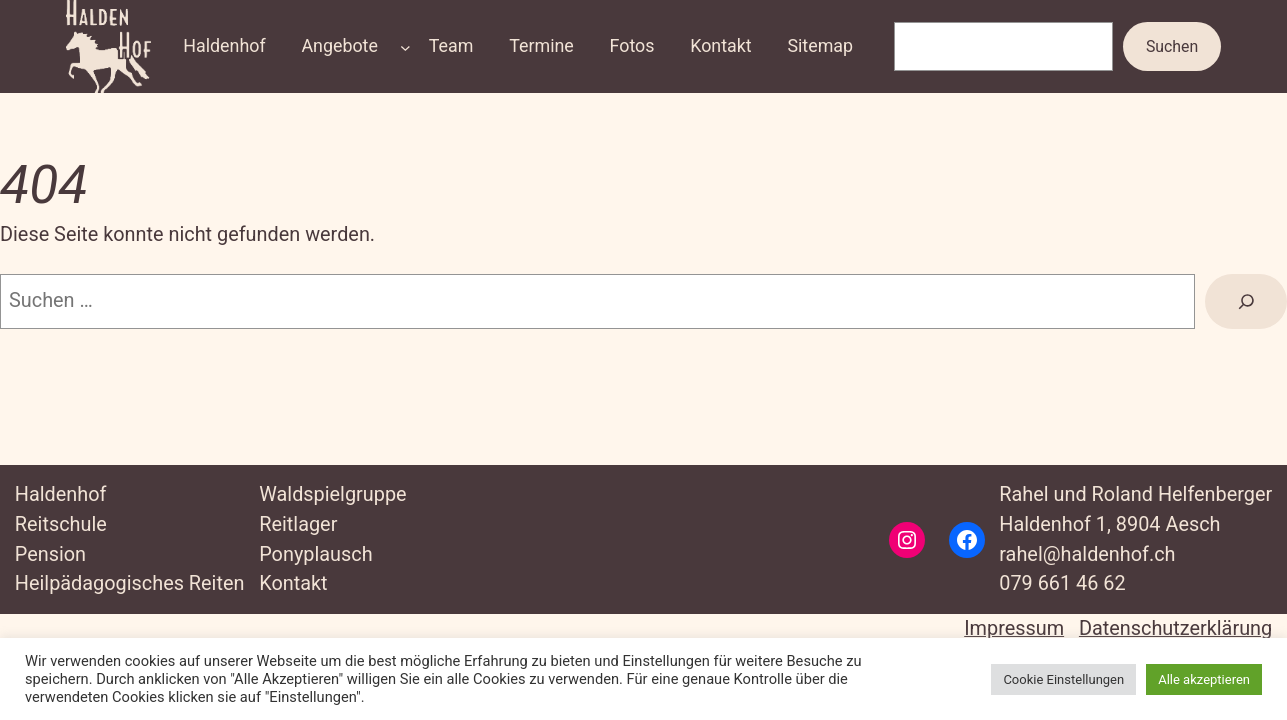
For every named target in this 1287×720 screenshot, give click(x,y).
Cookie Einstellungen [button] (1063, 679)
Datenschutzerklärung (1175, 628)
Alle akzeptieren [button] (1204, 679)
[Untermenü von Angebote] (405, 46)
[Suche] (1246, 301)
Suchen (1172, 46)
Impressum (1014, 628)
